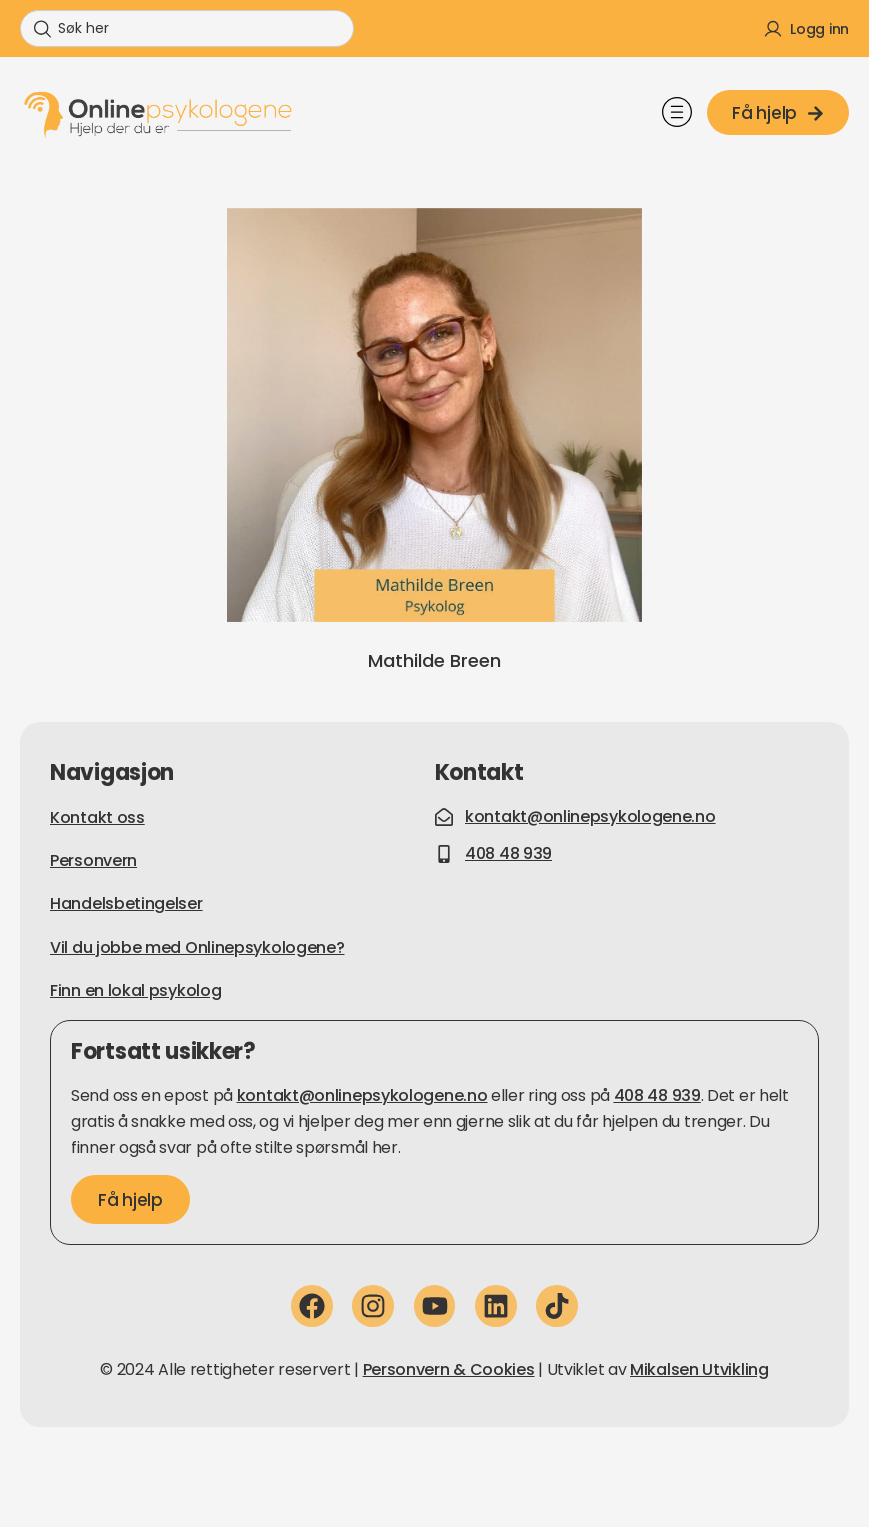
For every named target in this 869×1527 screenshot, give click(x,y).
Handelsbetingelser (126, 903)
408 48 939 (657, 1095)
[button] (676, 115)
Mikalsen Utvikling (699, 1369)
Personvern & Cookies (449, 1369)
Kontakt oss (97, 817)
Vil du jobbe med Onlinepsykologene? (197, 947)
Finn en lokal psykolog (135, 990)
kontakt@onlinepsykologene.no (362, 1095)
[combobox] (187, 28)
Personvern (93, 860)
